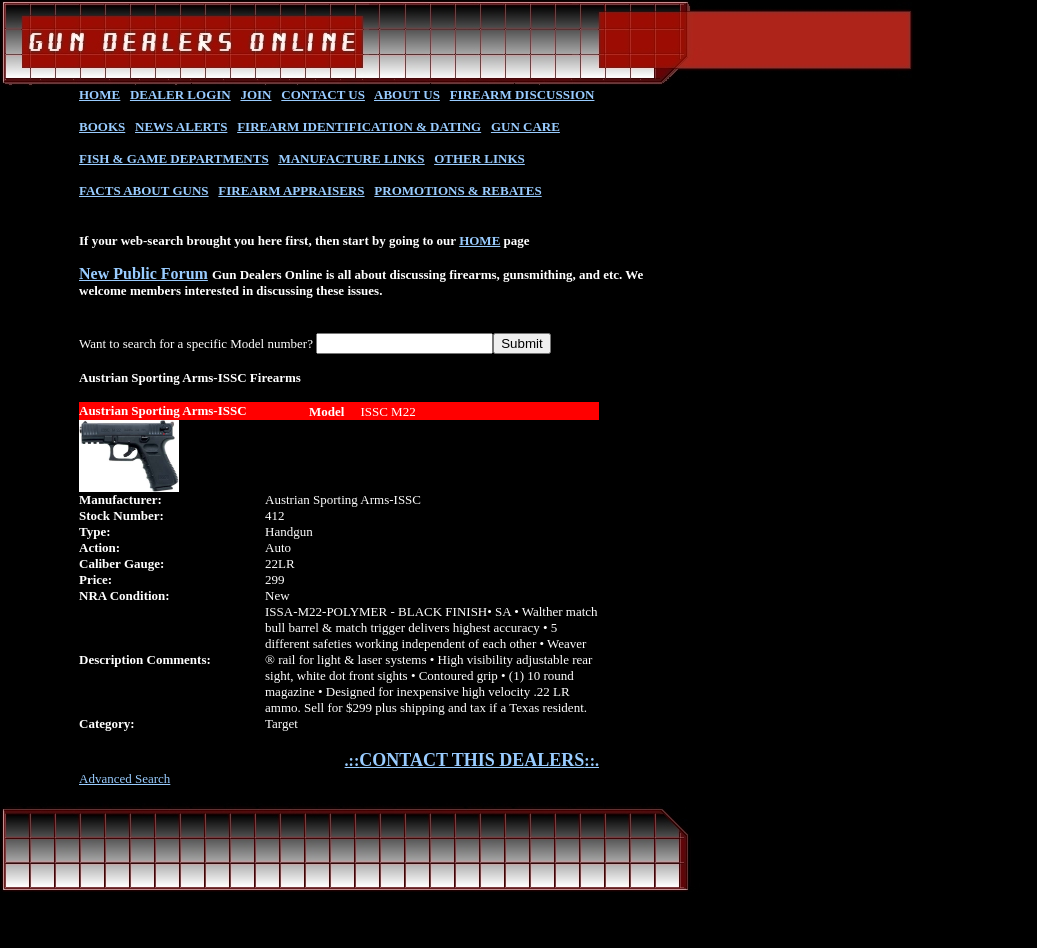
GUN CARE (525, 126)
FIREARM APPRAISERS (291, 190)
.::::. (472, 760)
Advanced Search (124, 778)
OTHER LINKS (479, 158)
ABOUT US (407, 94)
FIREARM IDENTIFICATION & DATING (359, 126)
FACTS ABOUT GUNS (144, 190)
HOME (99, 94)
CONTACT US (323, 94)
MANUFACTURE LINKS (351, 158)
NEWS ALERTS (181, 126)
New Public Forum (143, 273)
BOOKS (102, 126)
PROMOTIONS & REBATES (457, 190)
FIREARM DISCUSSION (522, 94)
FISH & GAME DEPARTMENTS (174, 158)
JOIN (255, 94)
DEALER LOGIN (180, 94)
